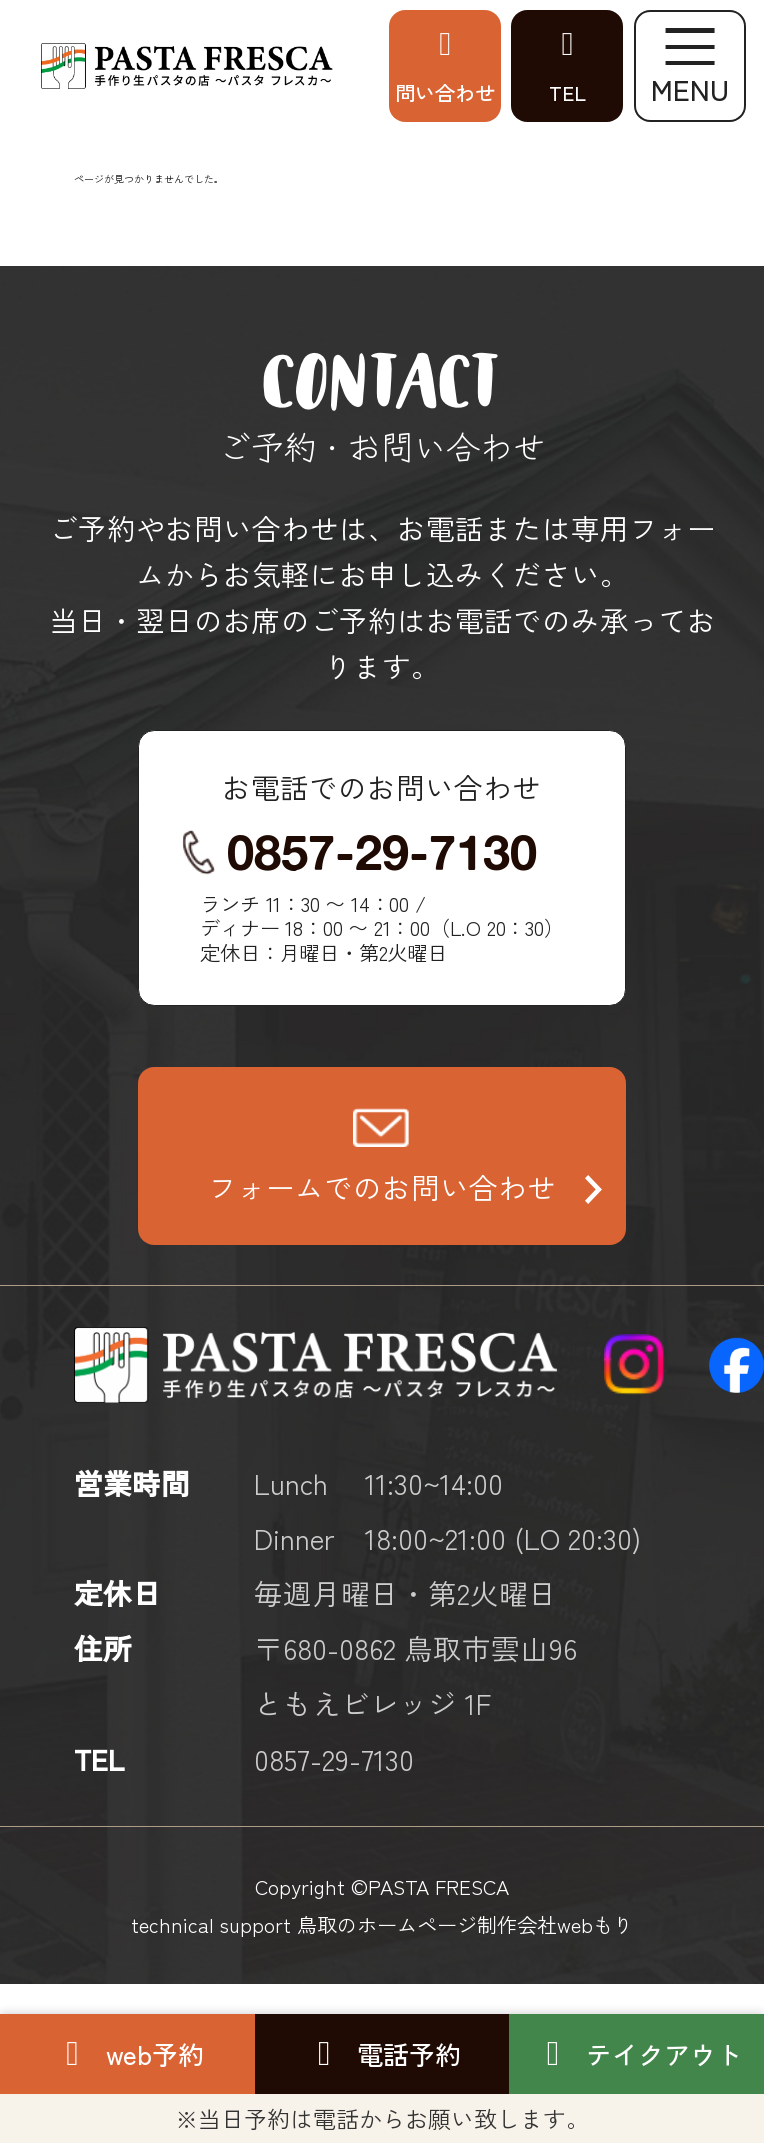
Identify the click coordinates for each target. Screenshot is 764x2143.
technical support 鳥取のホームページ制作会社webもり (382, 1924)
